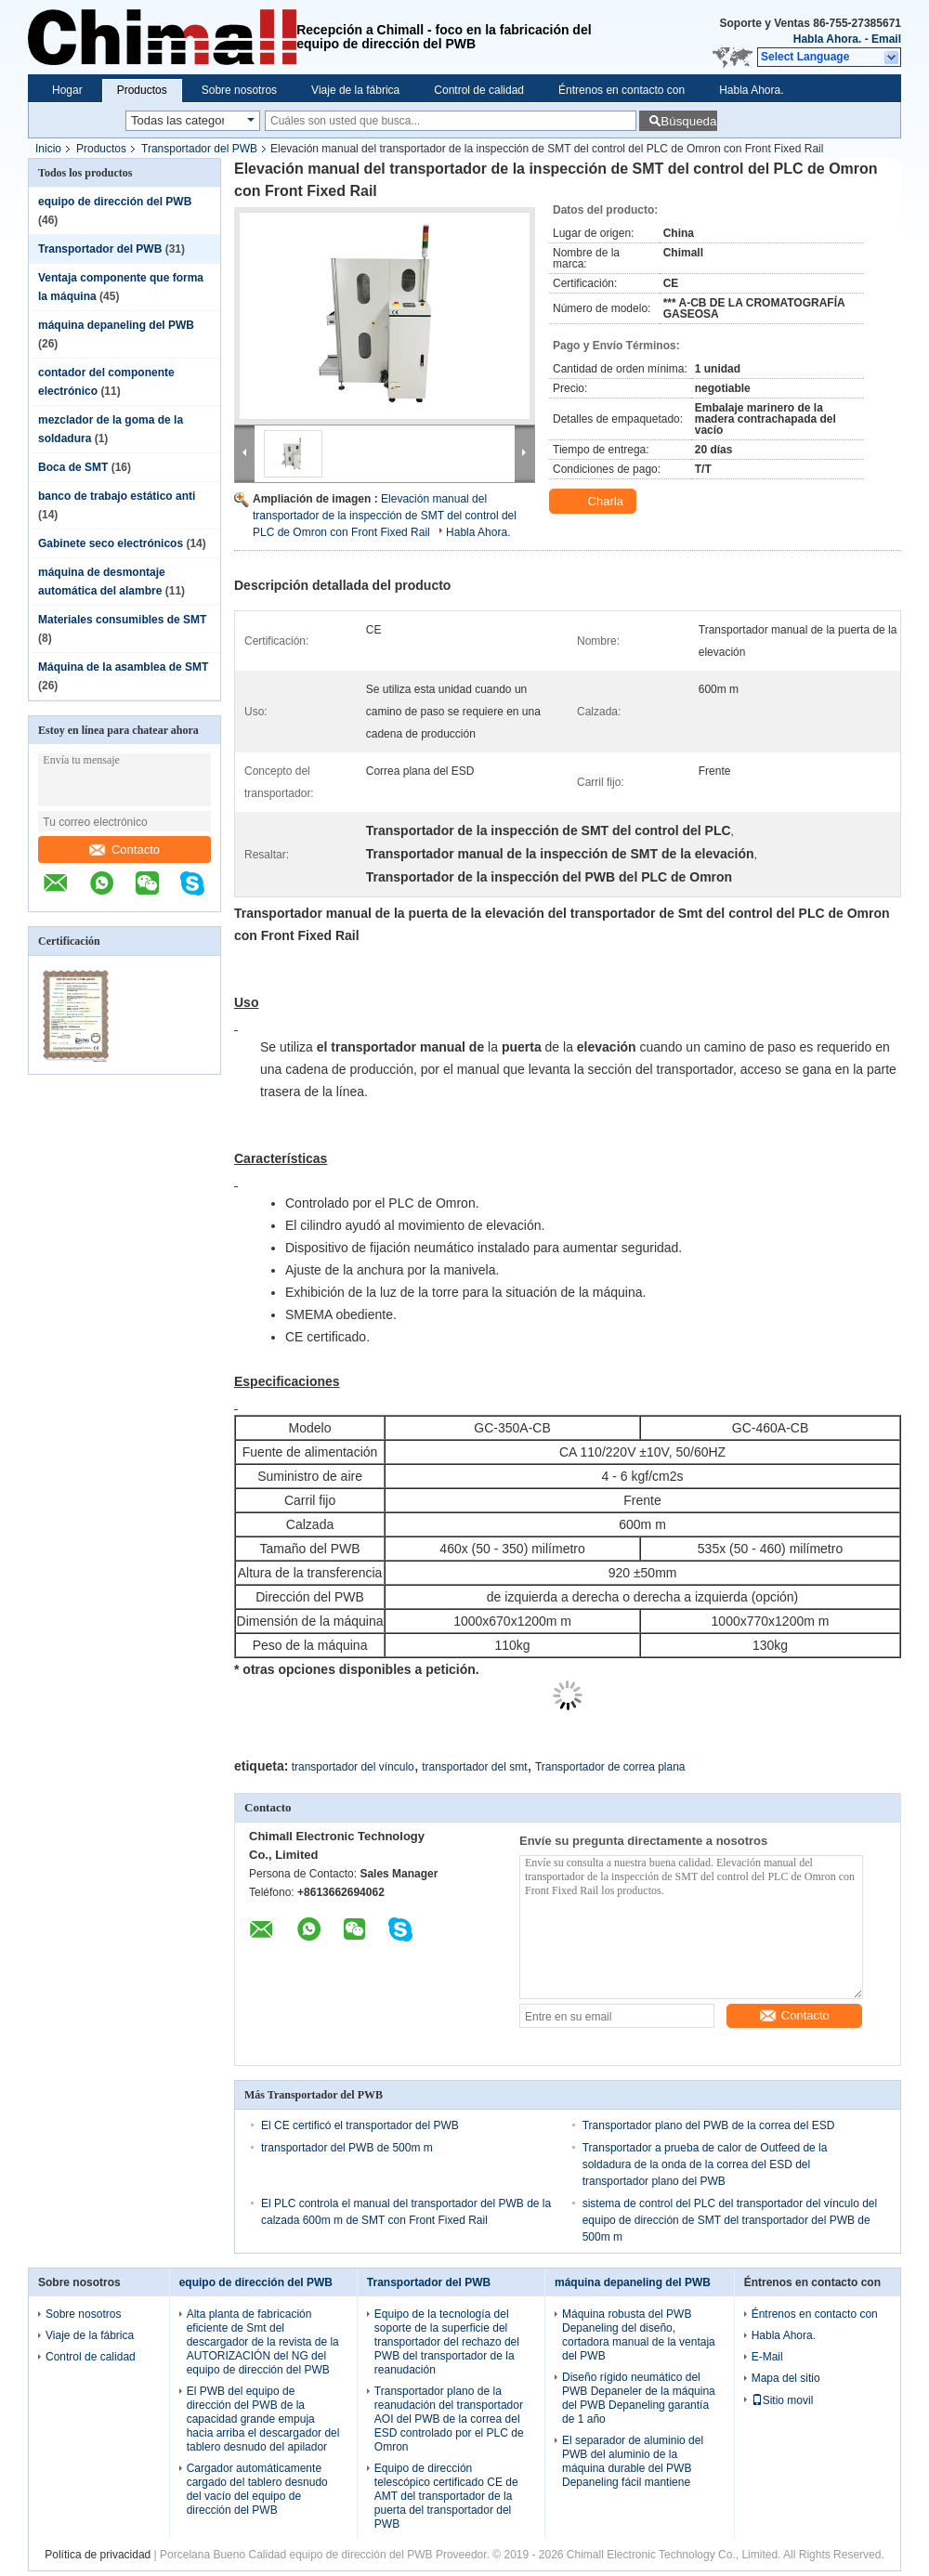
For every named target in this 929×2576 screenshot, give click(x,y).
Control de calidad (479, 90)
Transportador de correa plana (610, 1766)
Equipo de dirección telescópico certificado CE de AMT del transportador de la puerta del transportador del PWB (446, 2496)
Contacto (124, 849)
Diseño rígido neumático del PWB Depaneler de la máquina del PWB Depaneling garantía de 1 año (638, 2398)
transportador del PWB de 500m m (347, 2147)
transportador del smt (474, 1766)
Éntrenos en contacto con (621, 90)
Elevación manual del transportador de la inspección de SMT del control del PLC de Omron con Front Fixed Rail (385, 515)
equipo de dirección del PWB (114, 201)
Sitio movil (783, 2400)
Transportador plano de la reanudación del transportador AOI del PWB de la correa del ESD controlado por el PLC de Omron (449, 2419)
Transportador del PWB (199, 148)
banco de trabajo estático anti (116, 496)
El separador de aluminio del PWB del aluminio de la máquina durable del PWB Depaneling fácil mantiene (632, 2461)
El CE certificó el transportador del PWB (360, 2125)
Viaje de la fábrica (355, 90)
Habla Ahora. (827, 39)
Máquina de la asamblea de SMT (123, 666)
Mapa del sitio (786, 2378)
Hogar (67, 90)
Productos (142, 90)
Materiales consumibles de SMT (122, 619)
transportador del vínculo (353, 1766)
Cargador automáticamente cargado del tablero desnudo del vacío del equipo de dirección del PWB (257, 2489)
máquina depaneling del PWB (116, 325)
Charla (594, 501)
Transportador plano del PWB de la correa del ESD (708, 2125)
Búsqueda (688, 121)
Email (886, 39)
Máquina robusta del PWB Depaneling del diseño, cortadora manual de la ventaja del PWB (638, 2335)
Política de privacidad (97, 2554)
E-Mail (767, 2356)
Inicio (48, 148)
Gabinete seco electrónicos (110, 543)
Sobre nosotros (239, 90)
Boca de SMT (73, 467)
